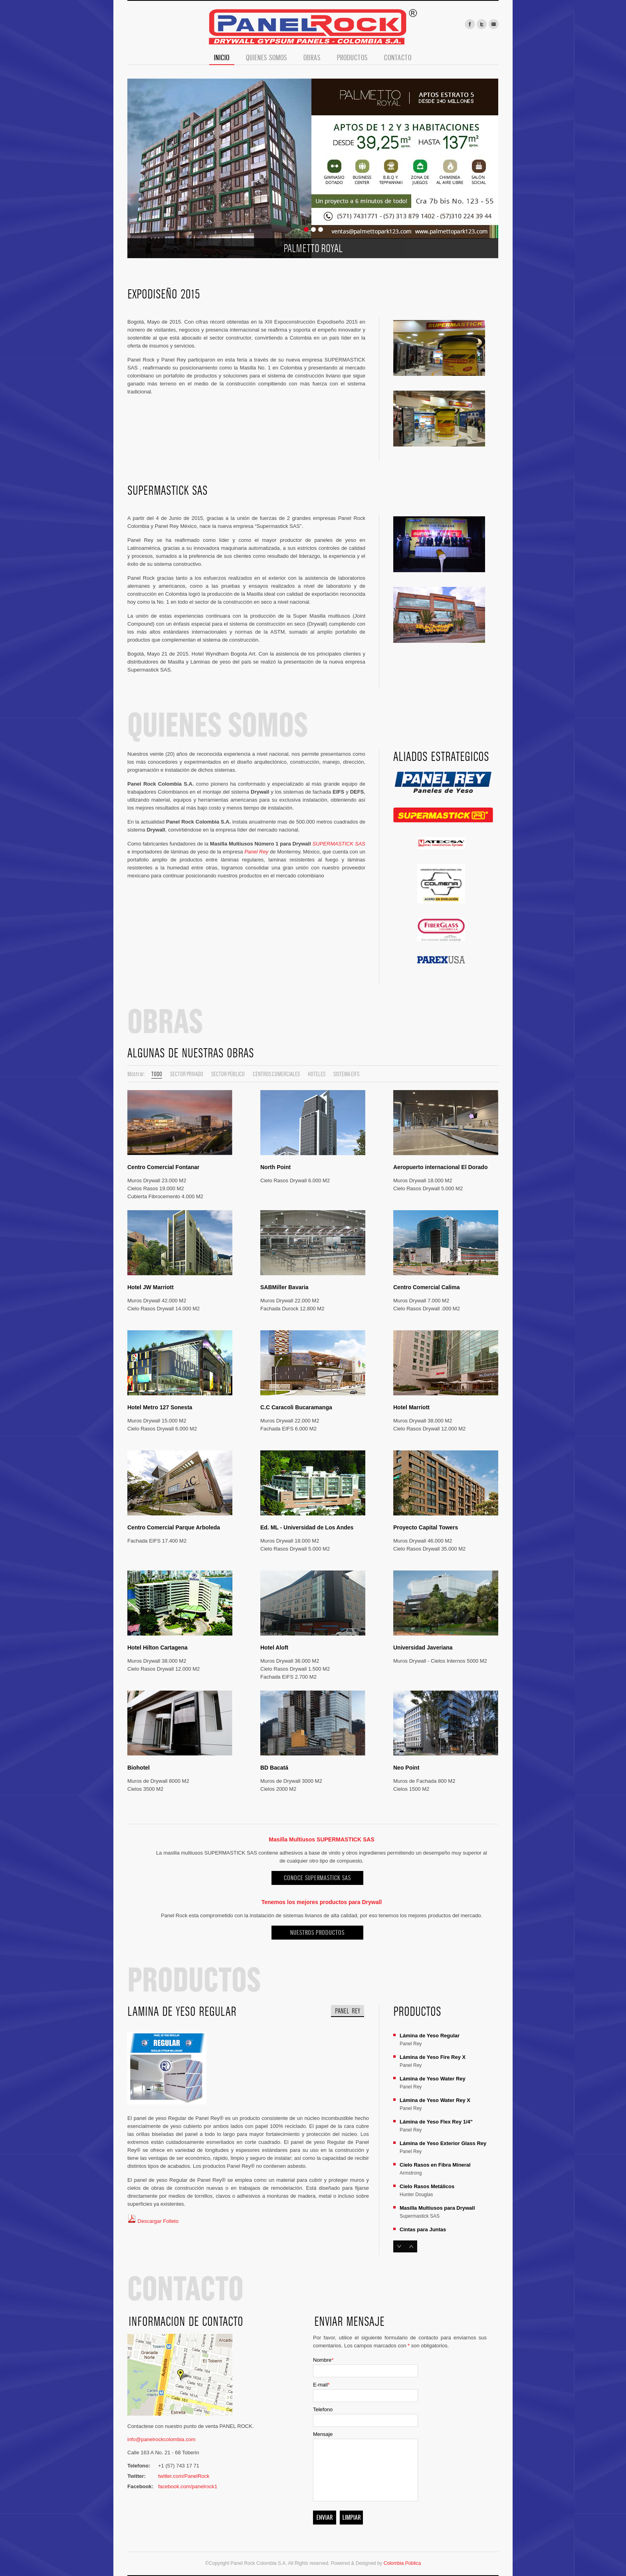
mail (494, 24)
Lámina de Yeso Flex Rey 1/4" (436, 2122)
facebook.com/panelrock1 (187, 2486)
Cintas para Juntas (423, 2229)
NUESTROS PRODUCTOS (317, 1933)
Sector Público (228, 1073)
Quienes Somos (266, 58)
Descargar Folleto (152, 2221)
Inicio (222, 58)
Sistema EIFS (346, 1073)
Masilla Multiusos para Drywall (437, 2208)
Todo (156, 1073)
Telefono (323, 2409)
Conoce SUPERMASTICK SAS (317, 1878)
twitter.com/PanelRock (184, 2476)
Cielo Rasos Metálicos (427, 2186)
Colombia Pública (402, 2563)
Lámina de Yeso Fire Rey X (433, 2057)
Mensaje (323, 2434)
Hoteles (316, 1073)
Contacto (398, 58)
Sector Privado (186, 1073)
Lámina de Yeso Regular (430, 2036)
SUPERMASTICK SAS (339, 844)
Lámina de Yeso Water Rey (433, 2079)
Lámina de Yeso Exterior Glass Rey (443, 2143)
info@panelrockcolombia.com (161, 2439)
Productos (352, 58)
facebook (470, 24)
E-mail (321, 2385)
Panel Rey (256, 852)
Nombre (323, 2360)
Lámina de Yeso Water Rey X (435, 2100)
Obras (312, 58)
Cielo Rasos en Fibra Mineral (435, 2165)
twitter (482, 24)
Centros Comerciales (276, 1073)
